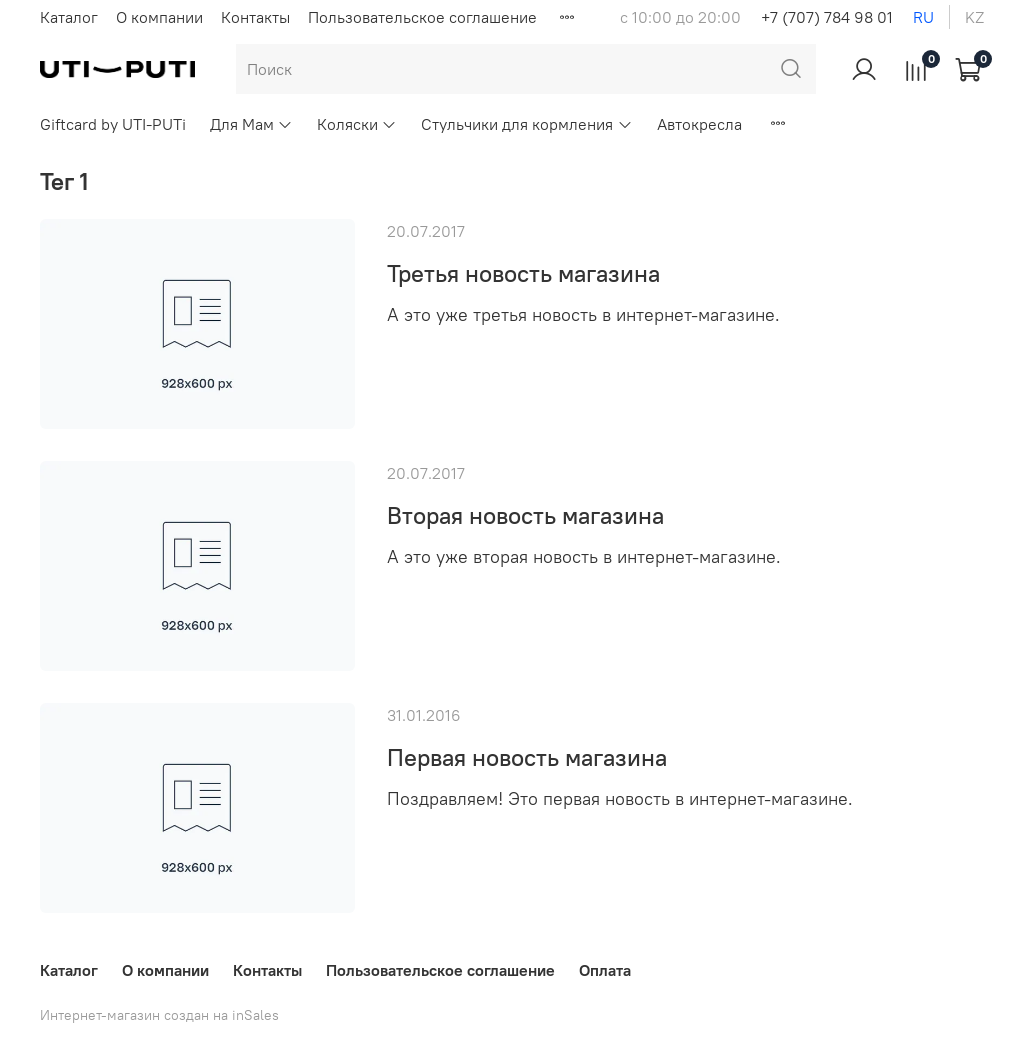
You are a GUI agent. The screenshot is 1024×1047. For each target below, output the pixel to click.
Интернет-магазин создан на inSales (159, 1015)
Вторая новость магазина (525, 515)
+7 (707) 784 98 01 (827, 17)
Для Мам (251, 124)
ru (923, 17)
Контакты (255, 17)
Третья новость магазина (523, 273)
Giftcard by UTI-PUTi (113, 124)
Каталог (69, 17)
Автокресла (699, 124)
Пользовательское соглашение (422, 17)
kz (974, 17)
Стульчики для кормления (526, 124)
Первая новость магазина (527, 757)
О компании (159, 17)
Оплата (605, 970)
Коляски (357, 124)
